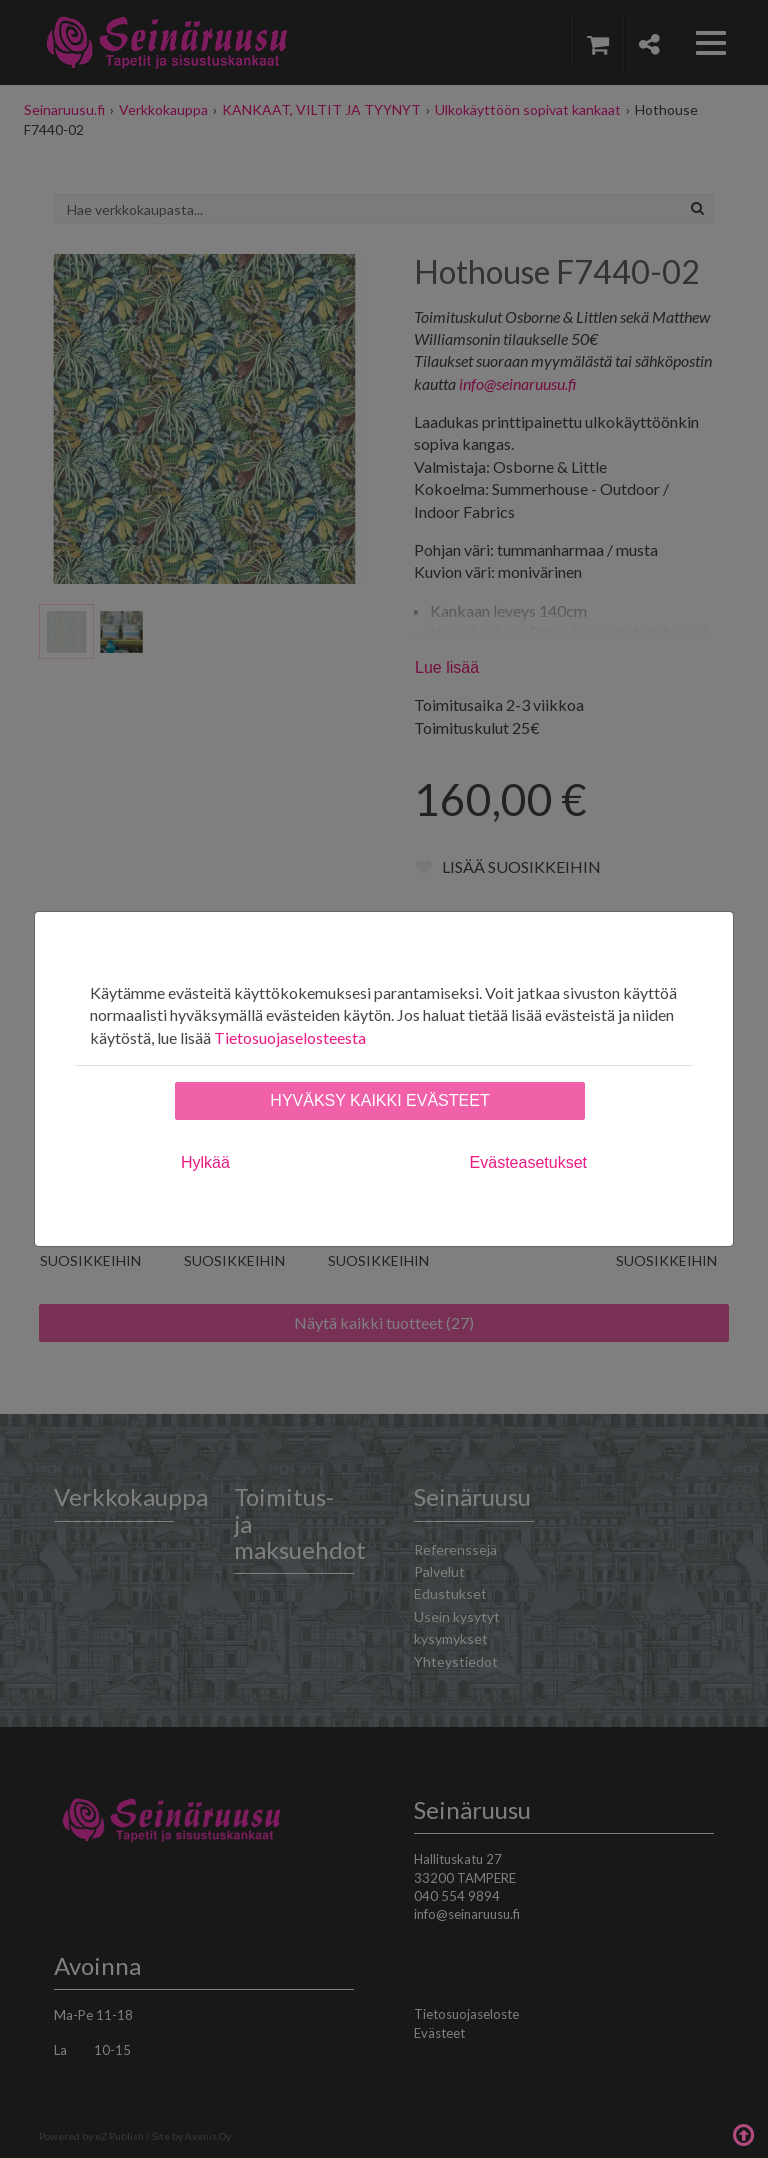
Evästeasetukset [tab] (528, 1162)
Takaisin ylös (743, 2133)
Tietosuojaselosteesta (290, 1037)
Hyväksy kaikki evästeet (379, 1100)
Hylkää (205, 1162)
